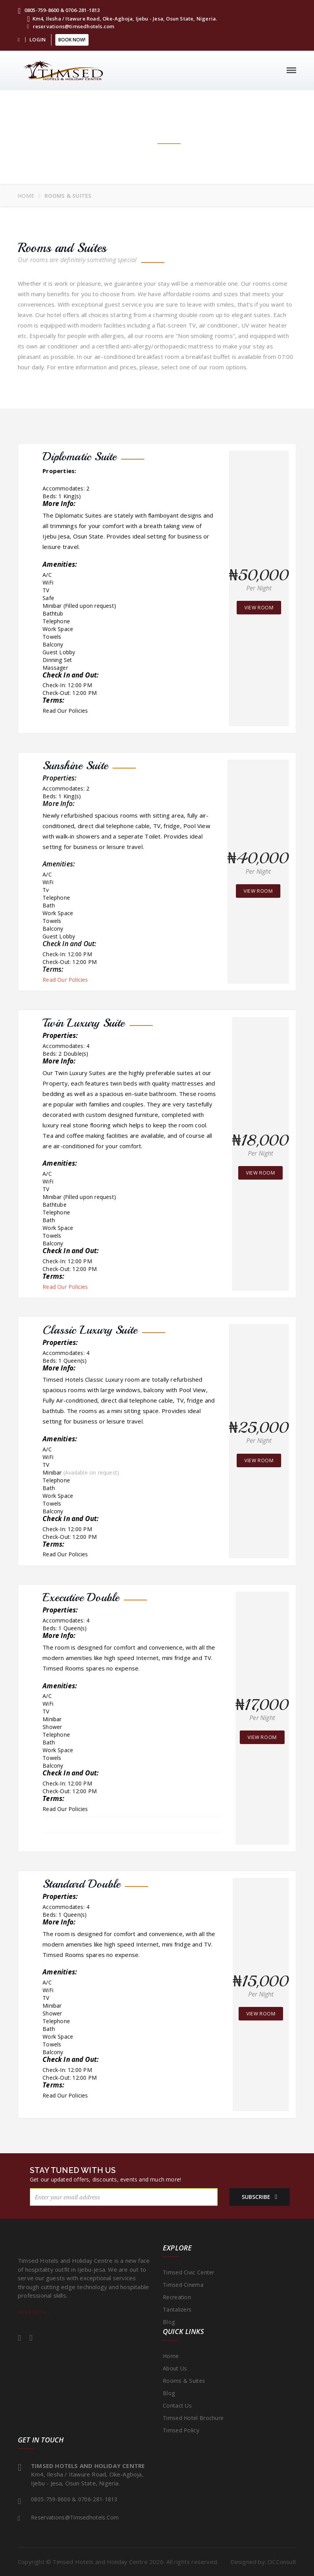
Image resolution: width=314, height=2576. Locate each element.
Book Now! (71, 39)
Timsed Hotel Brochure (193, 2418)
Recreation (177, 2297)
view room (258, 607)
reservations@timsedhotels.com (70, 26)
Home (26, 195)
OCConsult (282, 2562)
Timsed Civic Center (189, 2272)
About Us (175, 2368)
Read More (34, 2312)
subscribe (254, 2197)
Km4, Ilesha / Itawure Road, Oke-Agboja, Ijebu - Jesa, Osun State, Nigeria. (122, 18)
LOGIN (37, 39)
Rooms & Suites (184, 2380)
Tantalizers (177, 2309)
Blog (169, 2322)
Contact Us (177, 2405)
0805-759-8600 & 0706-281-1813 (59, 10)
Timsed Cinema (183, 2284)
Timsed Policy (181, 2430)
